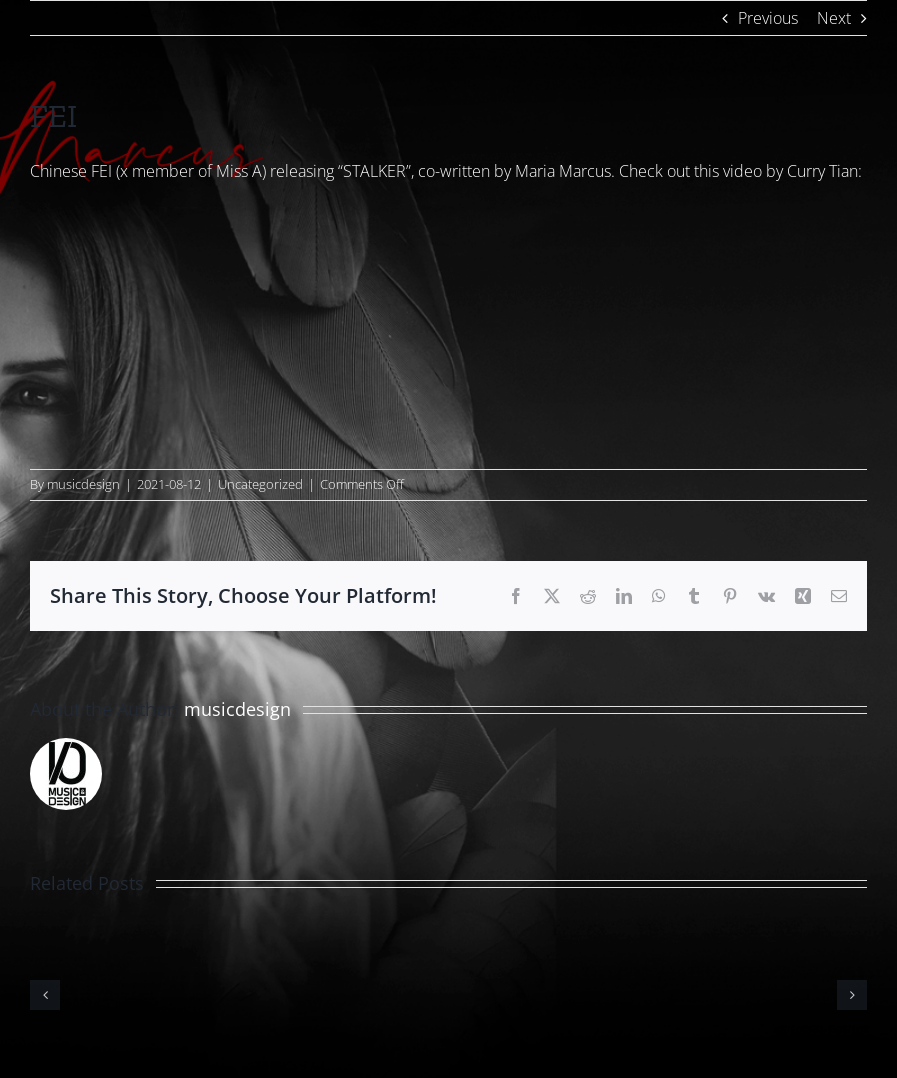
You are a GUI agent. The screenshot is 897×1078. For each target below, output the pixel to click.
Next (834, 18)
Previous (768, 18)
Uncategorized (260, 484)
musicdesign (83, 484)
